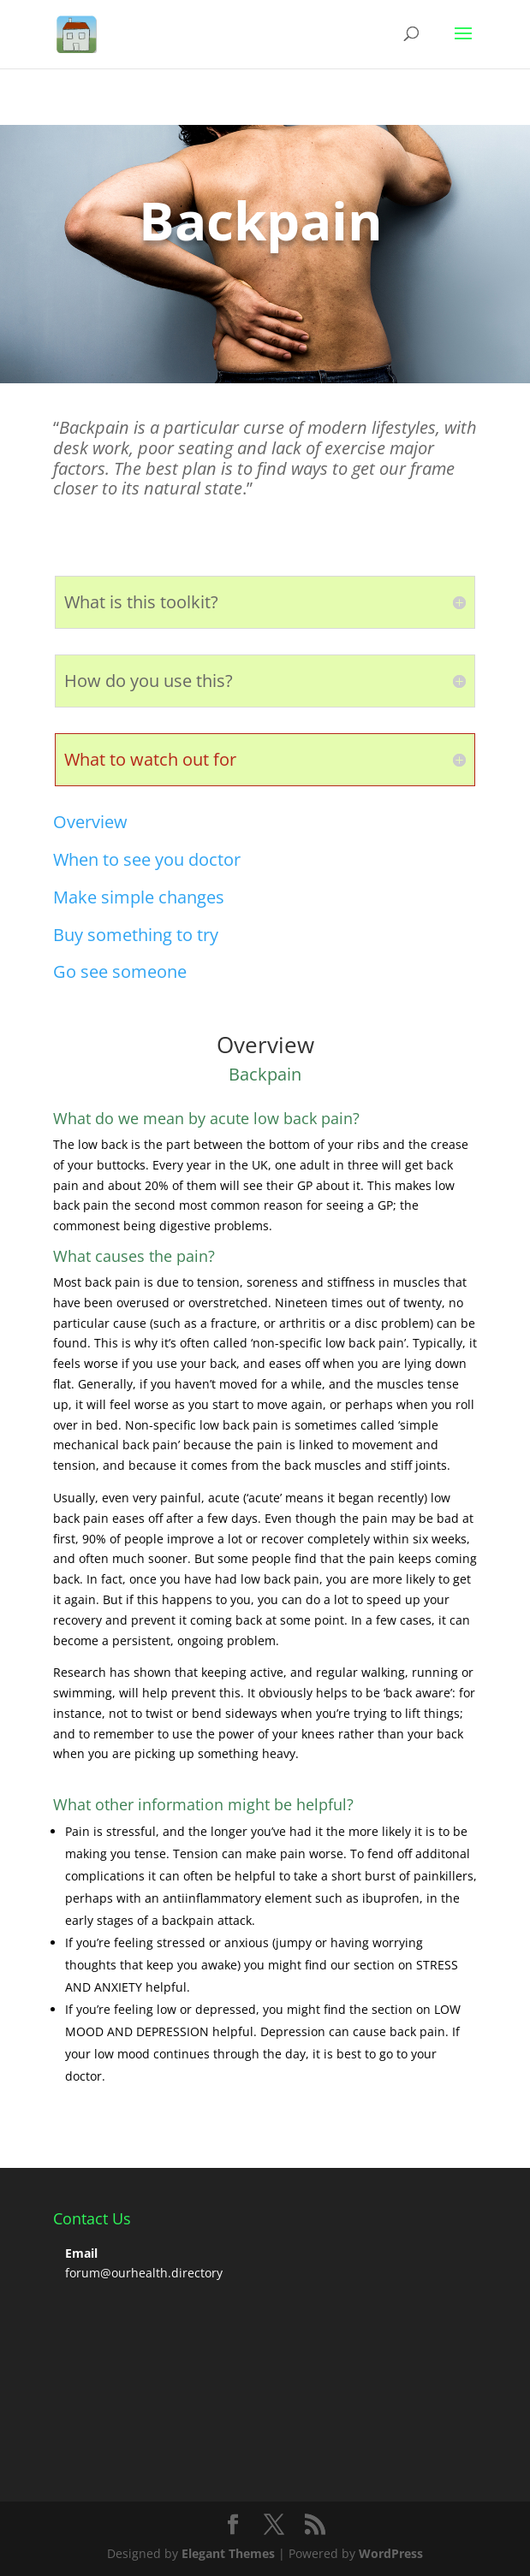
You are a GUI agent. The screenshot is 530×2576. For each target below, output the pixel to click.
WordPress (391, 2553)
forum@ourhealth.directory (144, 2273)
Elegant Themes (228, 2553)
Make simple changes (138, 897)
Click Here (120, 293)
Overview (90, 821)
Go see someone (120, 971)
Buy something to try (135, 934)
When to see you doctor (147, 859)
